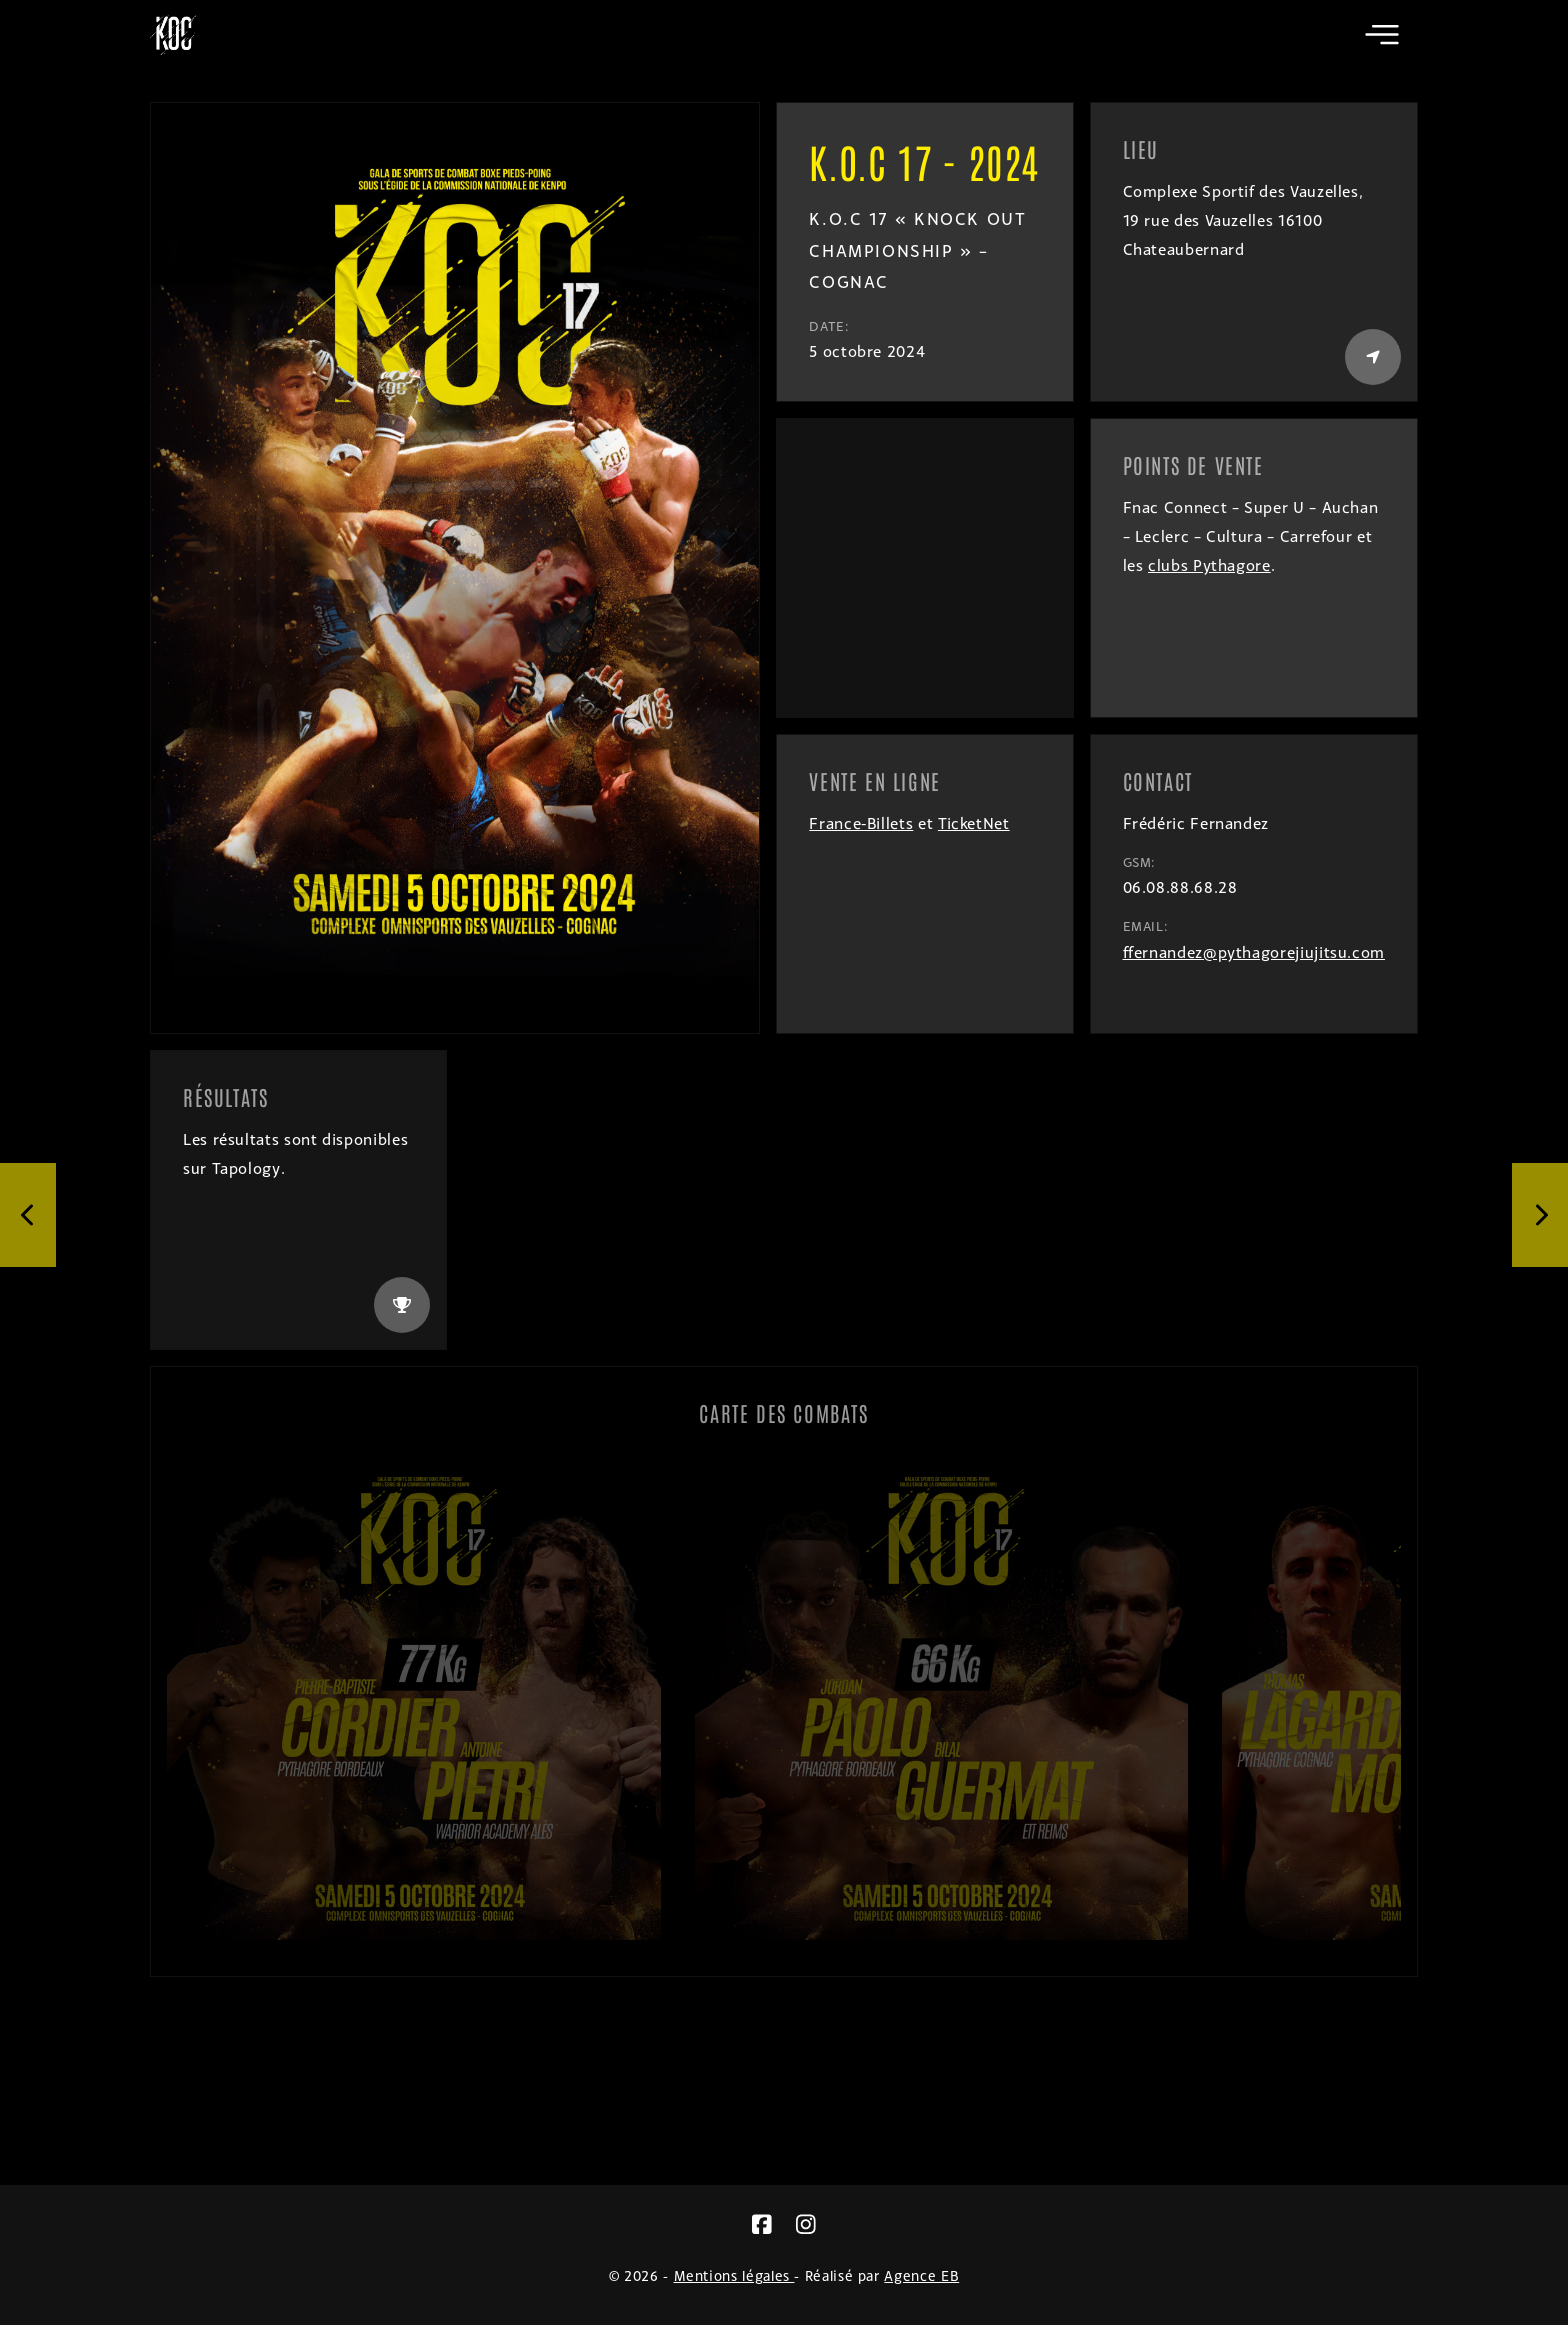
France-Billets (861, 823)
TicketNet (974, 823)
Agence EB (921, 2275)
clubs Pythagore (1209, 565)
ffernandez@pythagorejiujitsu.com (1254, 952)
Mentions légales (734, 2275)
